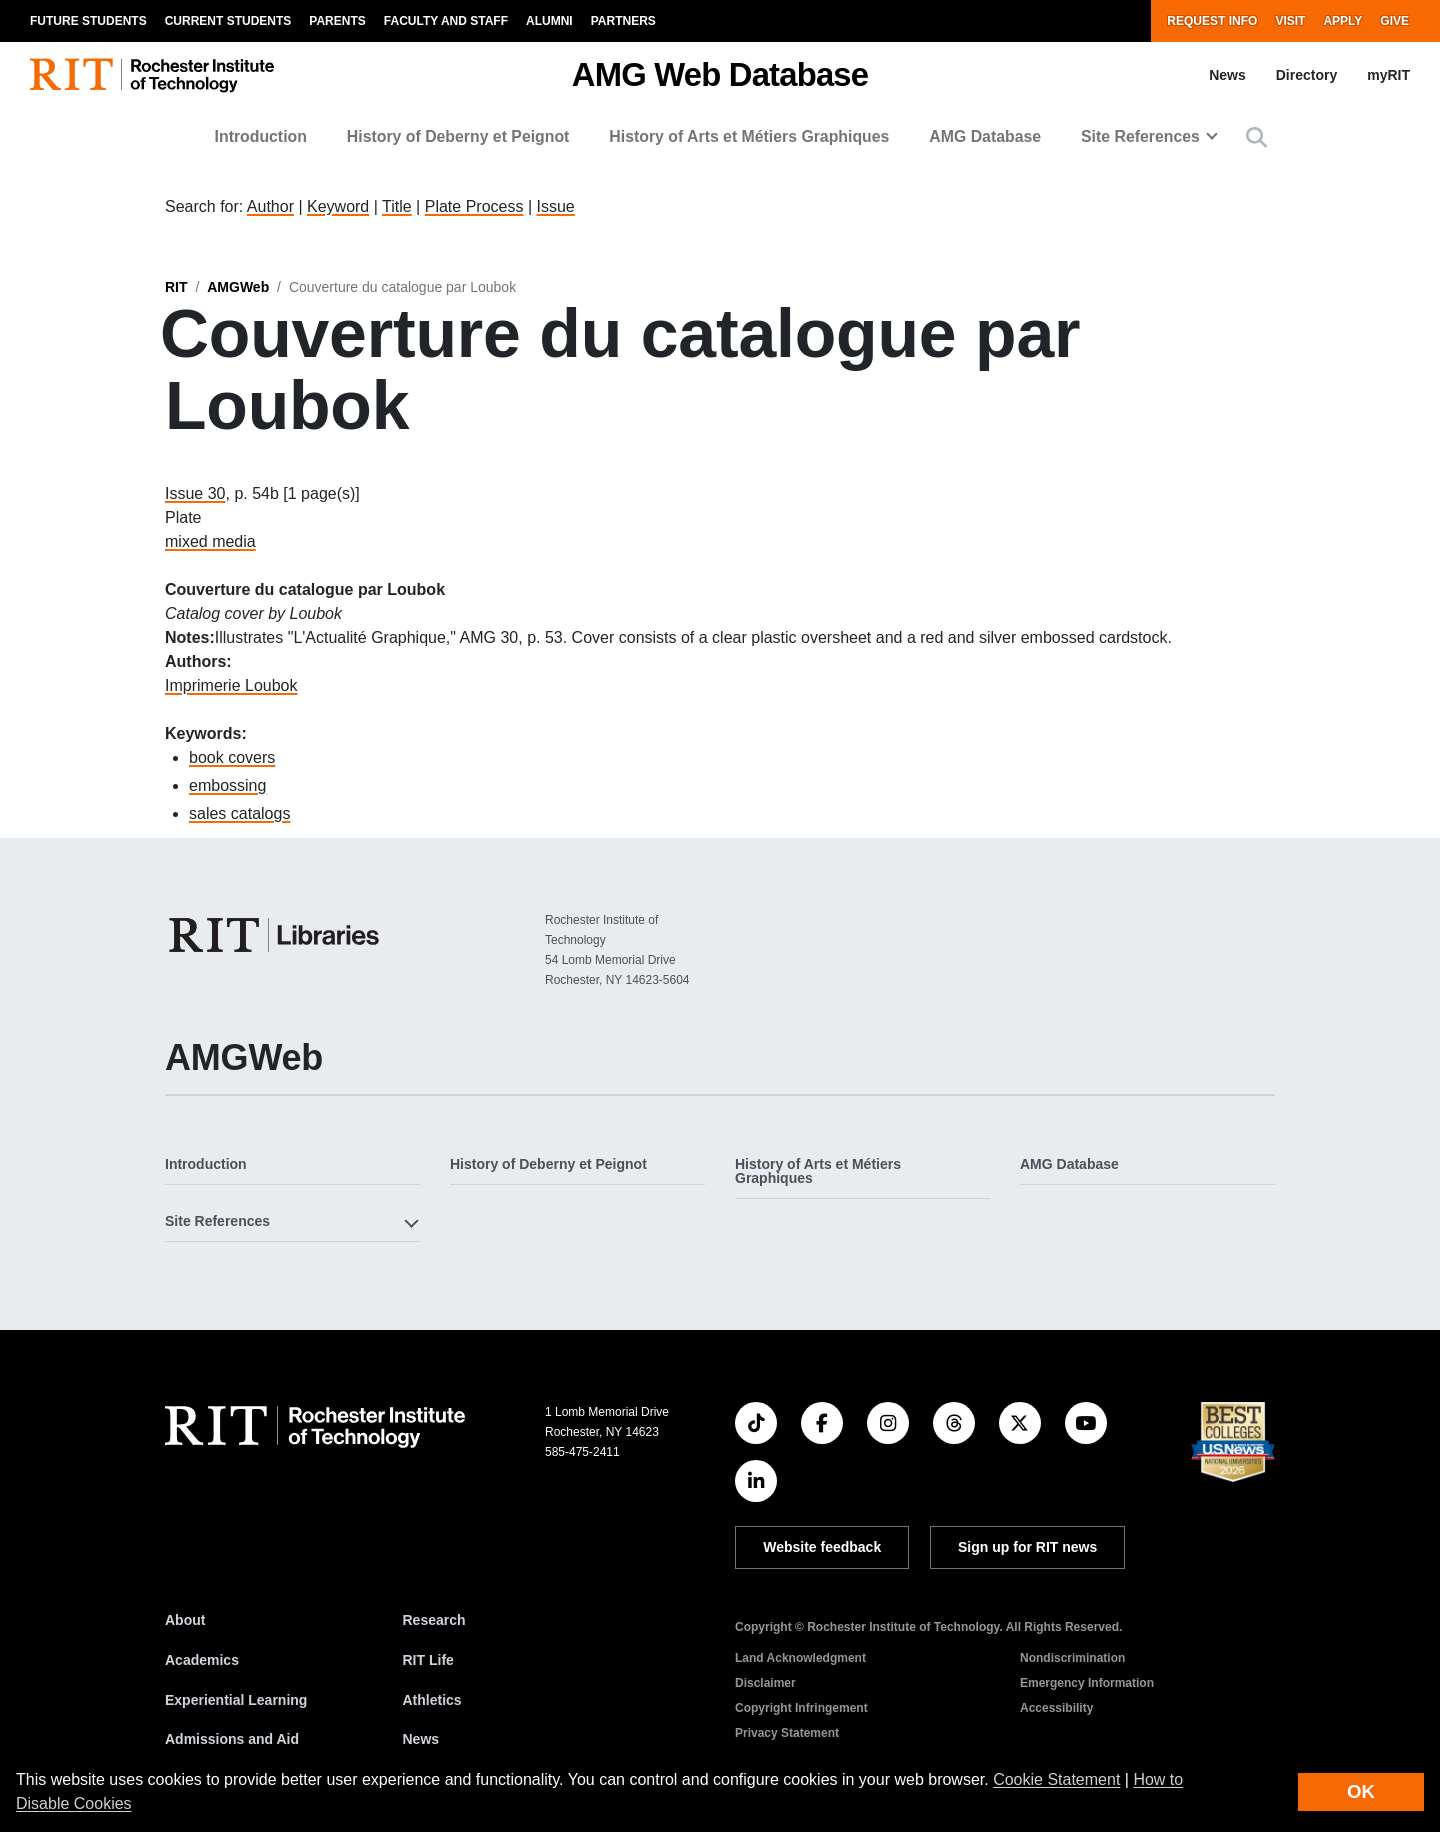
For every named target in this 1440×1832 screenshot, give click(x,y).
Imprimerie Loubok (231, 685)
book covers (232, 757)
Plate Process (474, 206)
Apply (1342, 21)
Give (1394, 21)
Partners (623, 21)
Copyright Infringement (801, 1708)
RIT (176, 287)
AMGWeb (238, 287)
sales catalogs (239, 813)
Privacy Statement (787, 1733)
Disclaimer (765, 1683)
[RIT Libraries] (276, 935)
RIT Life (428, 1660)
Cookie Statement (1056, 1779)
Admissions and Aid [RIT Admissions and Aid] (232, 1739)
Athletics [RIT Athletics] (432, 1700)
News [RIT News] (421, 1739)
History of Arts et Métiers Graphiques (749, 136)
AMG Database (985, 136)
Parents (337, 21)
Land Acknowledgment (800, 1658)
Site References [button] (1140, 136)
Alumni (549, 21)
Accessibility (1056, 1708)
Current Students (228, 21)
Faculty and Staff (446, 21)
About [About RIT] (185, 1620)
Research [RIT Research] (434, 1620)
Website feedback (822, 1547)
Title (397, 206)
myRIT (1388, 75)
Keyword (338, 206)
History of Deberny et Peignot (458, 136)
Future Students (88, 21)
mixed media (210, 541)
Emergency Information (1087, 1683)
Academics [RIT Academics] (202, 1660)
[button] (1256, 137)
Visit (1290, 21)
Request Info (1212, 21)
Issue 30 (195, 493)
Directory (1306, 75)
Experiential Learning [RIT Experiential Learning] (236, 1700)
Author (270, 206)
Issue (555, 206)
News (1227, 75)
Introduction (261, 136)
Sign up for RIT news (1027, 1547)
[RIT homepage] (152, 75)
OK (1361, 1791)
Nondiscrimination (1072, 1658)
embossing (227, 785)
